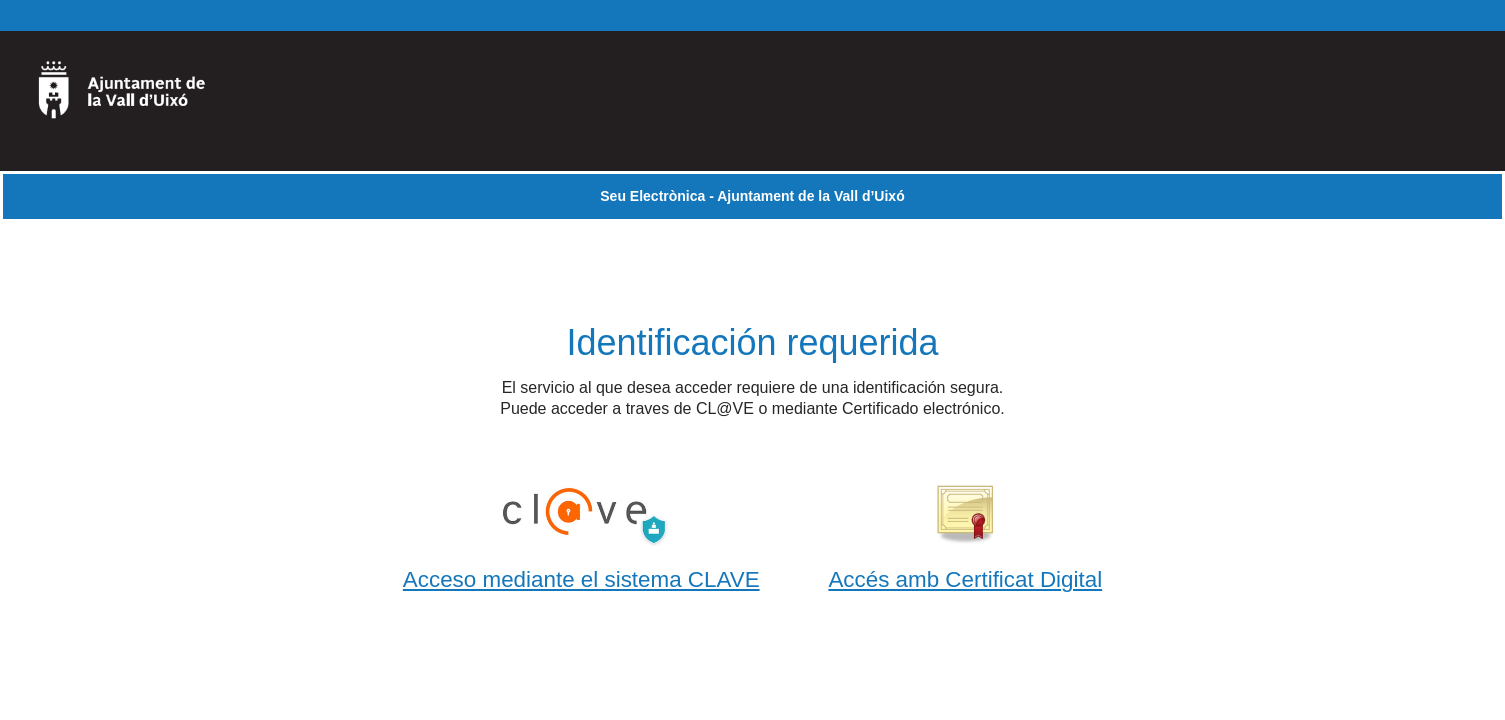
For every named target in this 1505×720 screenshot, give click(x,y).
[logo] (133, 101)
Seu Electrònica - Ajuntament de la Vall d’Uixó (752, 196)
